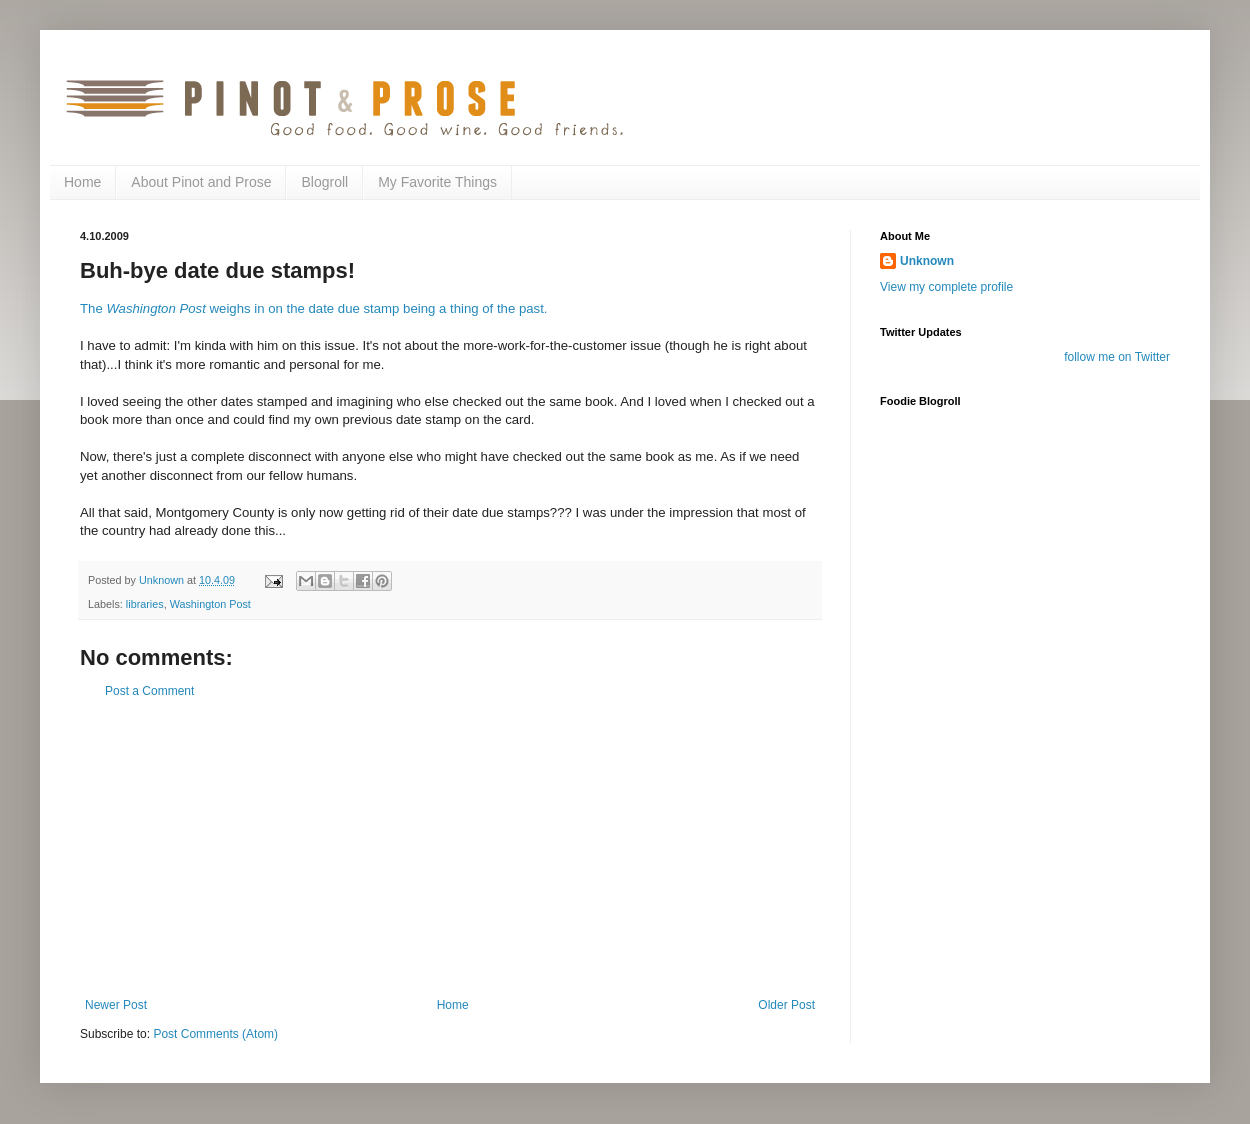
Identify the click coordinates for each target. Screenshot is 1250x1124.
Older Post (786, 1005)
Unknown (927, 261)
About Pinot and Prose (201, 182)
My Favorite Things (437, 182)
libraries (145, 604)
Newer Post (116, 1005)
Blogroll (324, 182)
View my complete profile (946, 287)
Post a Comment (149, 691)
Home (82, 182)
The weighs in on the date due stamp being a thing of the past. (314, 308)
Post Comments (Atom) (215, 1034)
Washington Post (210, 604)
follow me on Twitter (1117, 357)
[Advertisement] (450, 848)
